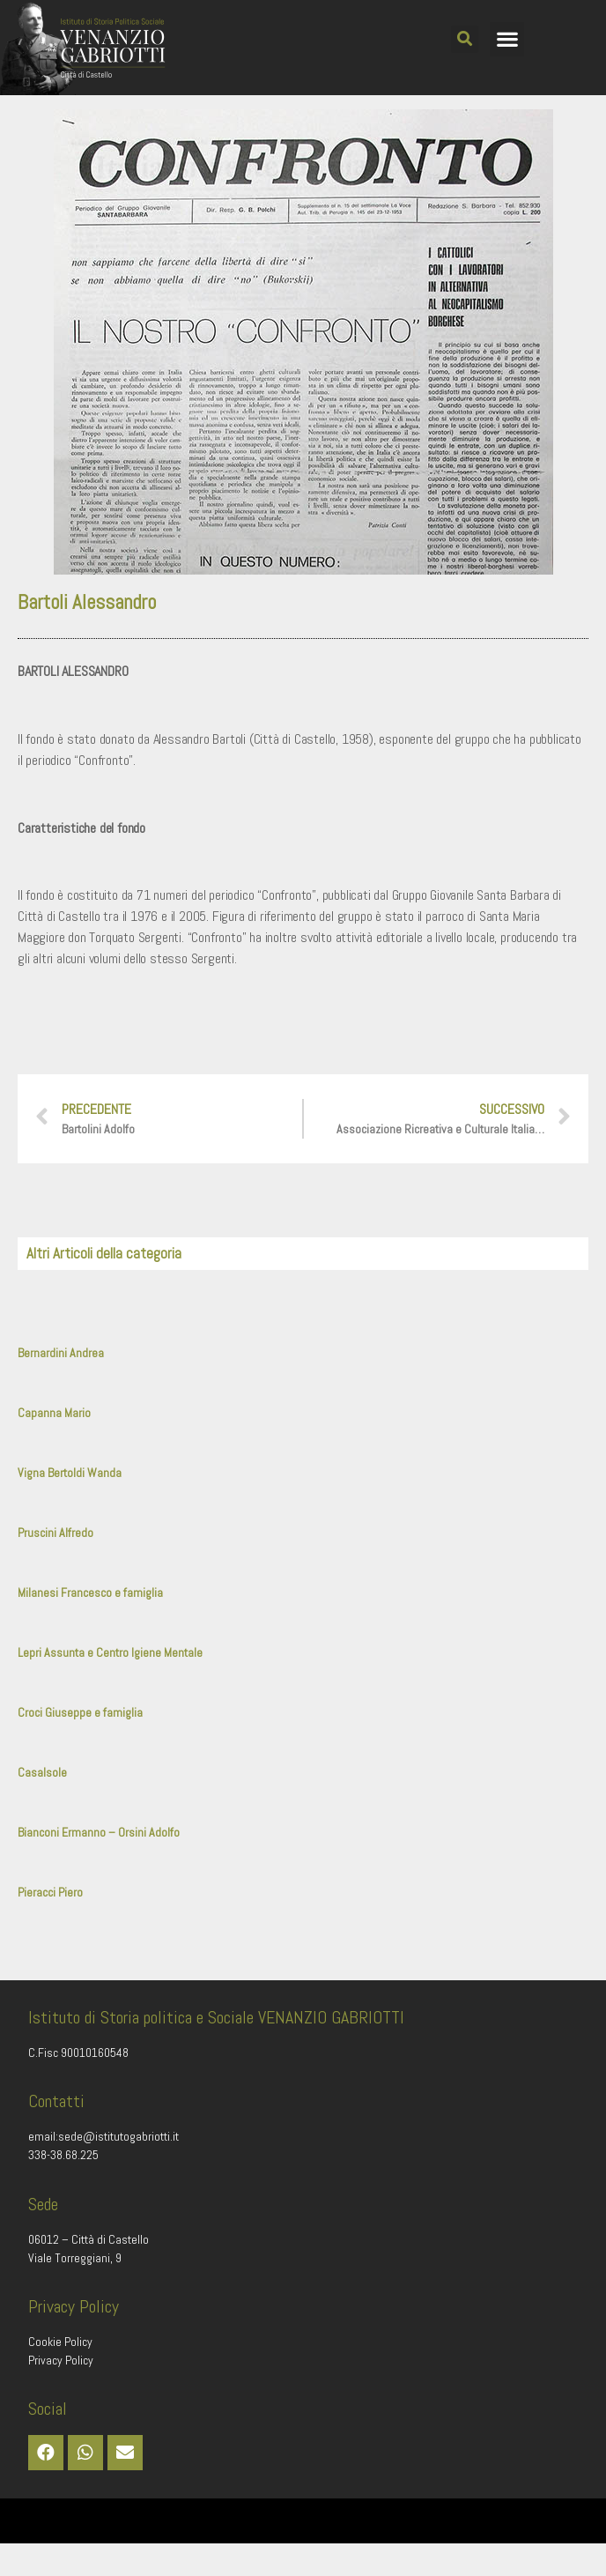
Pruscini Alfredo (55, 1565)
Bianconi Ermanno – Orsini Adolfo (99, 1865)
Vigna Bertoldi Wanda (70, 1505)
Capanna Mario (54, 1445)
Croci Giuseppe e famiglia (80, 1745)
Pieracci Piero (50, 1925)
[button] (464, 39)
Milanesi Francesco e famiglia (90, 1625)
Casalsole (42, 1805)
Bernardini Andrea (61, 1385)
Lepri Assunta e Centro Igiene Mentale (110, 1685)
